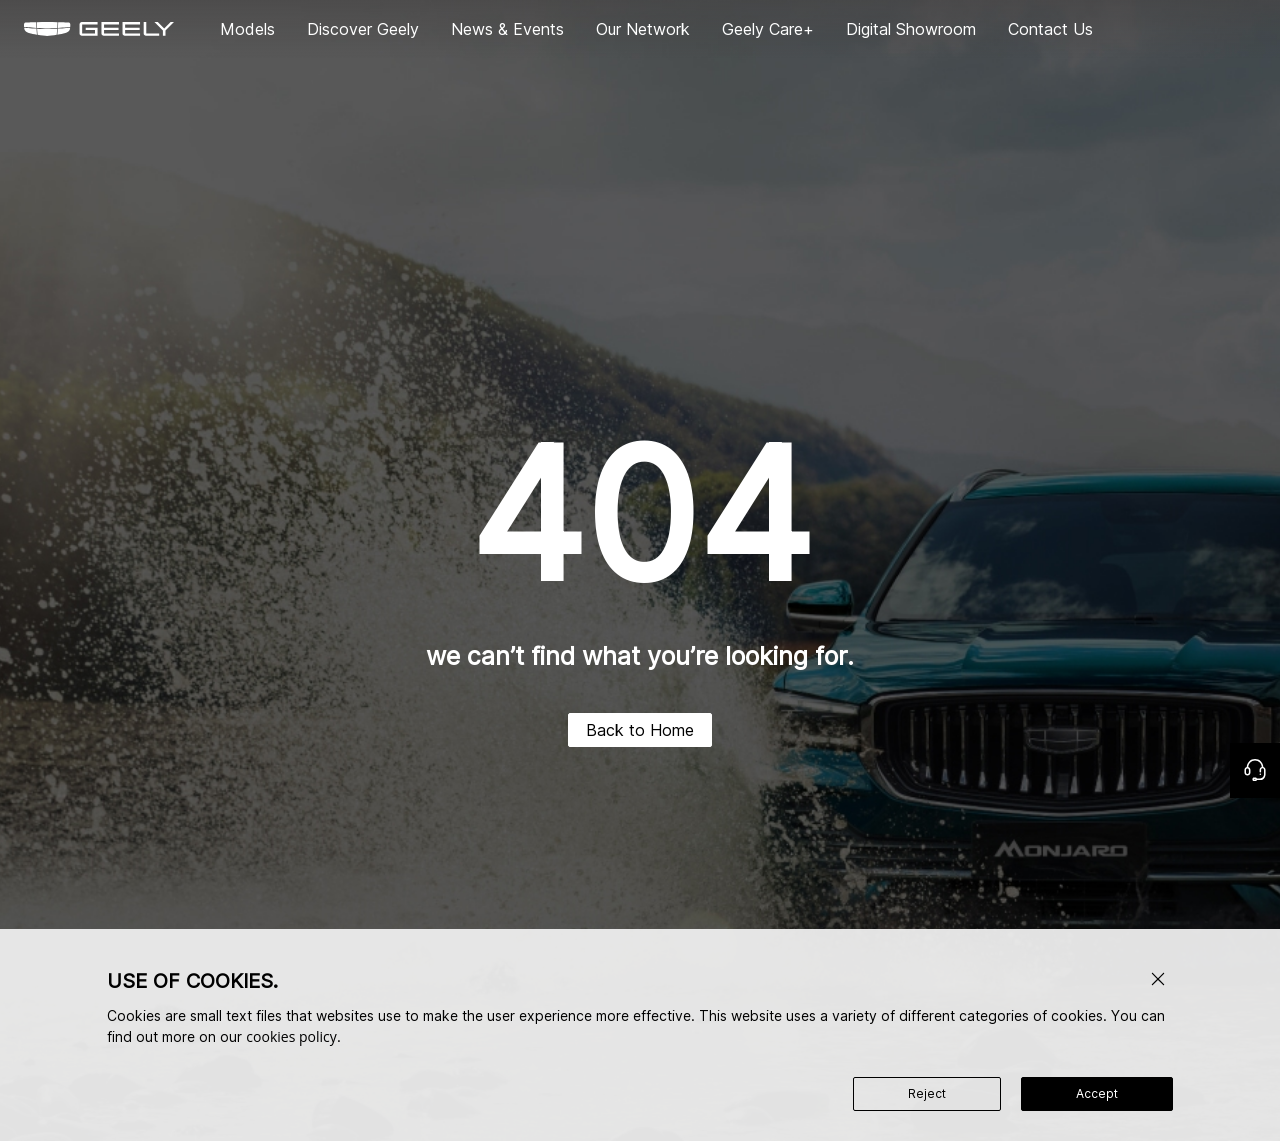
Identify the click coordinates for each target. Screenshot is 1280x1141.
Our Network (643, 29)
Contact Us (1050, 29)
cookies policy (291, 1036)
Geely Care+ (768, 29)
